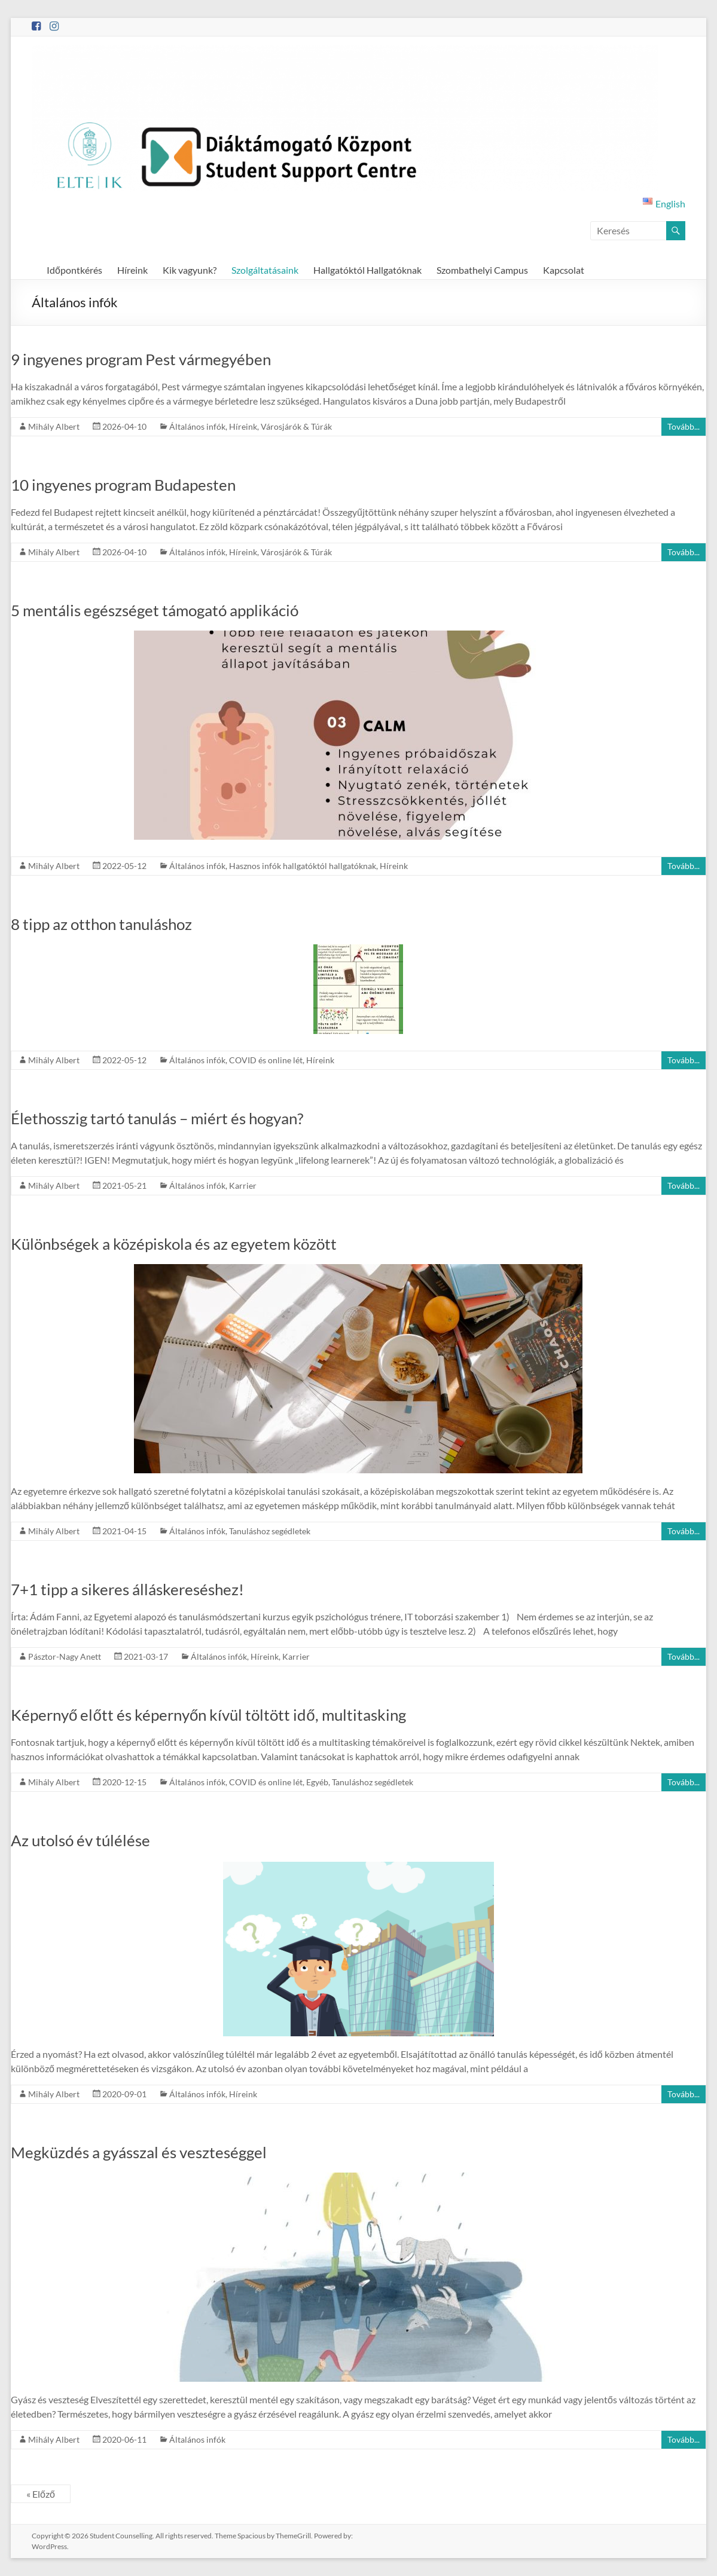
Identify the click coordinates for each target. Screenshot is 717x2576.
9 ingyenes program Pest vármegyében (141, 359)
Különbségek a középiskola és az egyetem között (174, 1243)
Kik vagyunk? (189, 270)
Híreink (132, 270)
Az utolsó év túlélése (80, 1840)
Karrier (243, 1185)
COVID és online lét (266, 1060)
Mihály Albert (54, 426)
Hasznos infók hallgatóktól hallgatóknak (302, 866)
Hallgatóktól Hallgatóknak (367, 270)
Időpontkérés (74, 270)
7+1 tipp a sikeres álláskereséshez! (127, 1589)
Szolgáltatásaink (264, 270)
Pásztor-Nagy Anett (64, 1656)
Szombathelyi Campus (482, 270)
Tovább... (683, 426)
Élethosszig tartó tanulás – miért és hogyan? (157, 1118)
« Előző (40, 2493)
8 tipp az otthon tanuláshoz (101, 924)
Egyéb (317, 1782)
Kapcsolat (563, 270)
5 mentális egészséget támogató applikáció (154, 610)
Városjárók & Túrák (296, 426)
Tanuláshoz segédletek (269, 1531)
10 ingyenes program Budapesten (123, 484)
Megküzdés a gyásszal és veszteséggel (139, 2152)
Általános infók (197, 426)
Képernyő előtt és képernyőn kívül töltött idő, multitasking (208, 1714)
